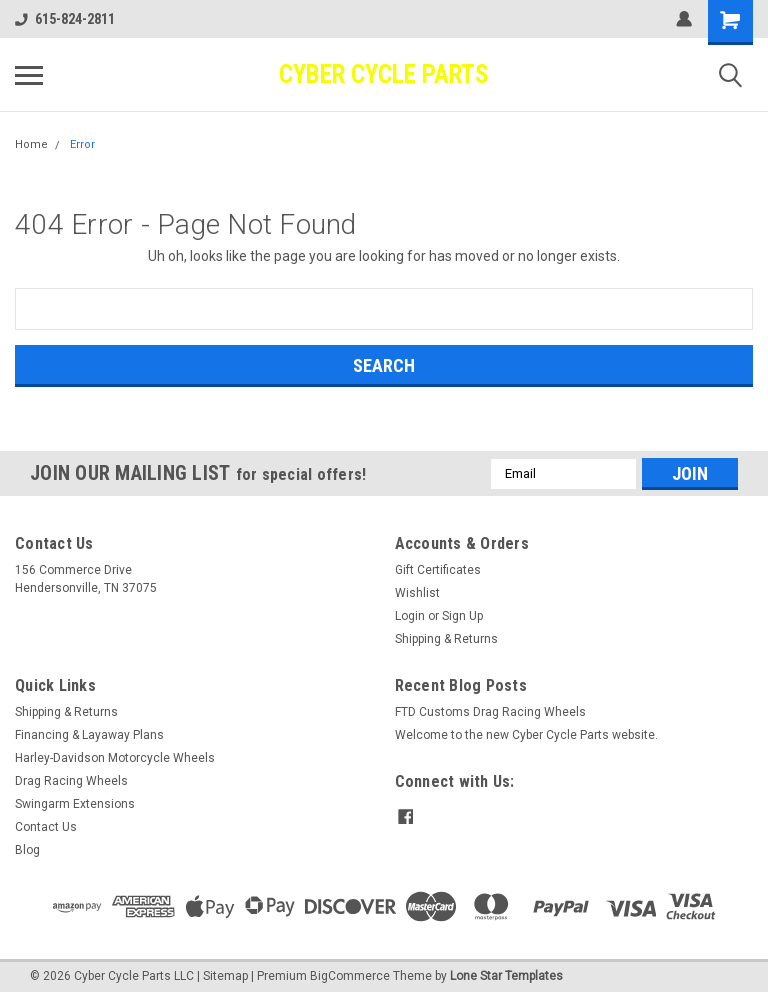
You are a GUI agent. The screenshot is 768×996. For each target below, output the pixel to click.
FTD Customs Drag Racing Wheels (490, 712)
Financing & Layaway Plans (89, 735)
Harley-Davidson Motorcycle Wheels (115, 758)
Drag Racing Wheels (71, 781)
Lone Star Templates (506, 976)
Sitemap (225, 976)
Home (31, 144)
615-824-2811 (65, 19)
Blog (27, 850)
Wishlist (417, 593)
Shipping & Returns (446, 639)
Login (410, 616)
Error (82, 144)
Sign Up (462, 616)
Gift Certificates (438, 570)
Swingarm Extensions (75, 804)
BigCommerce (350, 976)
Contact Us (46, 827)
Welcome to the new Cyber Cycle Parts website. (526, 735)
